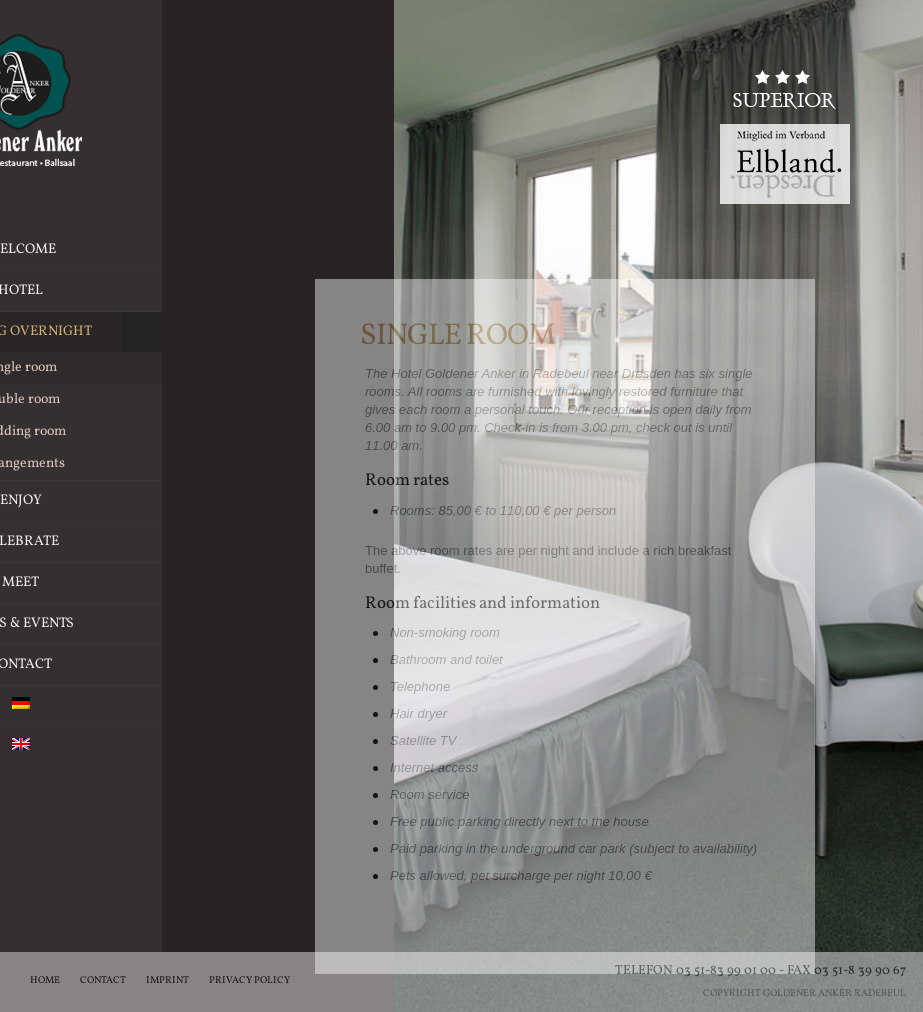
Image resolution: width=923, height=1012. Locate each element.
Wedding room (142, 431)
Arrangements (141, 463)
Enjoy (202, 501)
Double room (141, 399)
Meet (203, 583)
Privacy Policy (249, 980)
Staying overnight (141, 332)
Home (45, 980)
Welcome (142, 249)
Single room (141, 368)
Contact (141, 664)
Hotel (201, 291)
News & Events (141, 623)
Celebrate (193, 542)
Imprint (167, 980)
